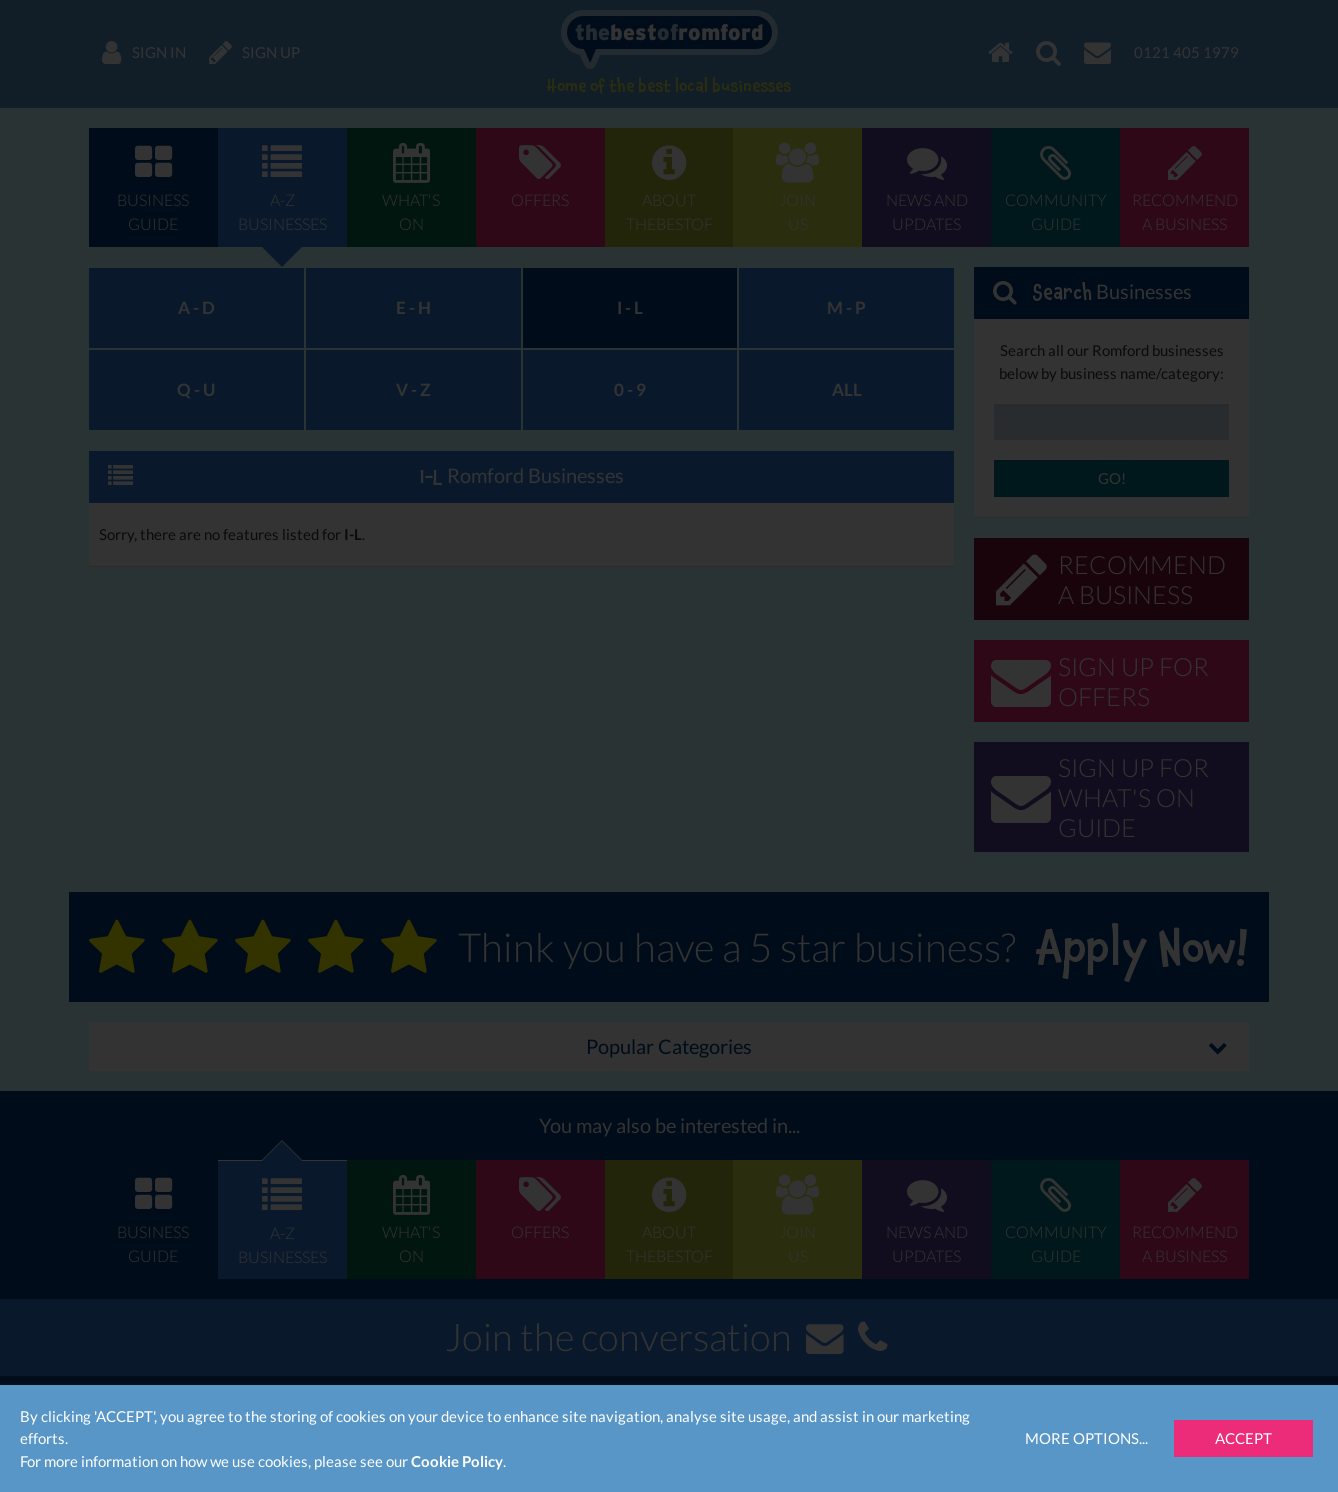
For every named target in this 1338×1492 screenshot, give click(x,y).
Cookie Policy (457, 1461)
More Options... (1086, 1438)
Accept (1243, 1438)
